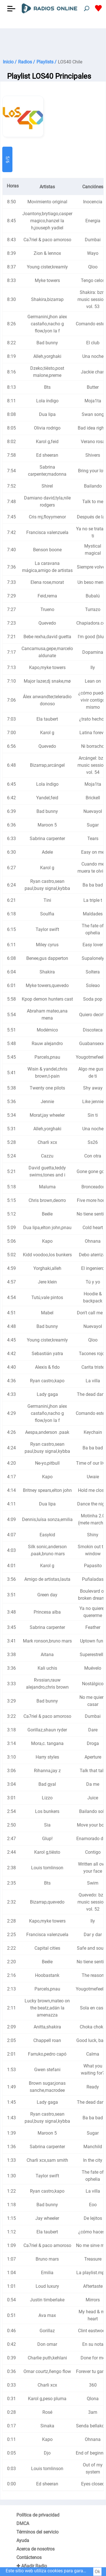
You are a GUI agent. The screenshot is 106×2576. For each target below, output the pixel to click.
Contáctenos (29, 2557)
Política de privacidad (37, 2515)
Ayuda (22, 2540)
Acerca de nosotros (35, 2549)
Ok (97, 2571)
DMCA (22, 2523)
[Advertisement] (53, 42)
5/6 (7, 159)
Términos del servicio (37, 2532)
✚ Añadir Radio (31, 2566)
